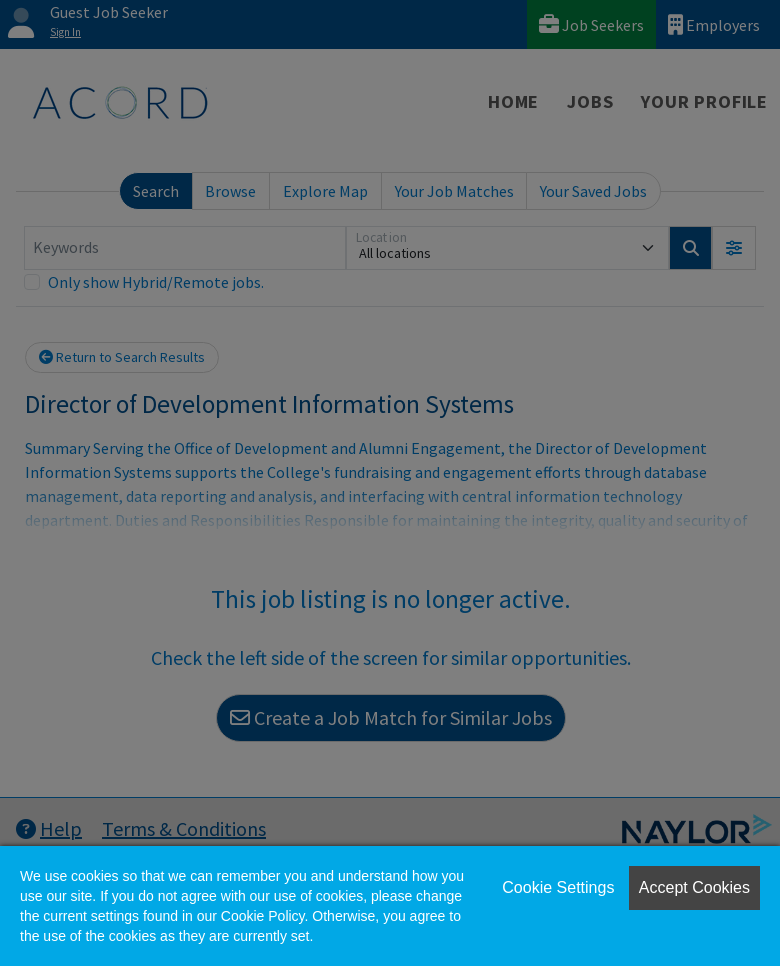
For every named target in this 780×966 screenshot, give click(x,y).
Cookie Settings (558, 887)
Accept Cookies (694, 887)
